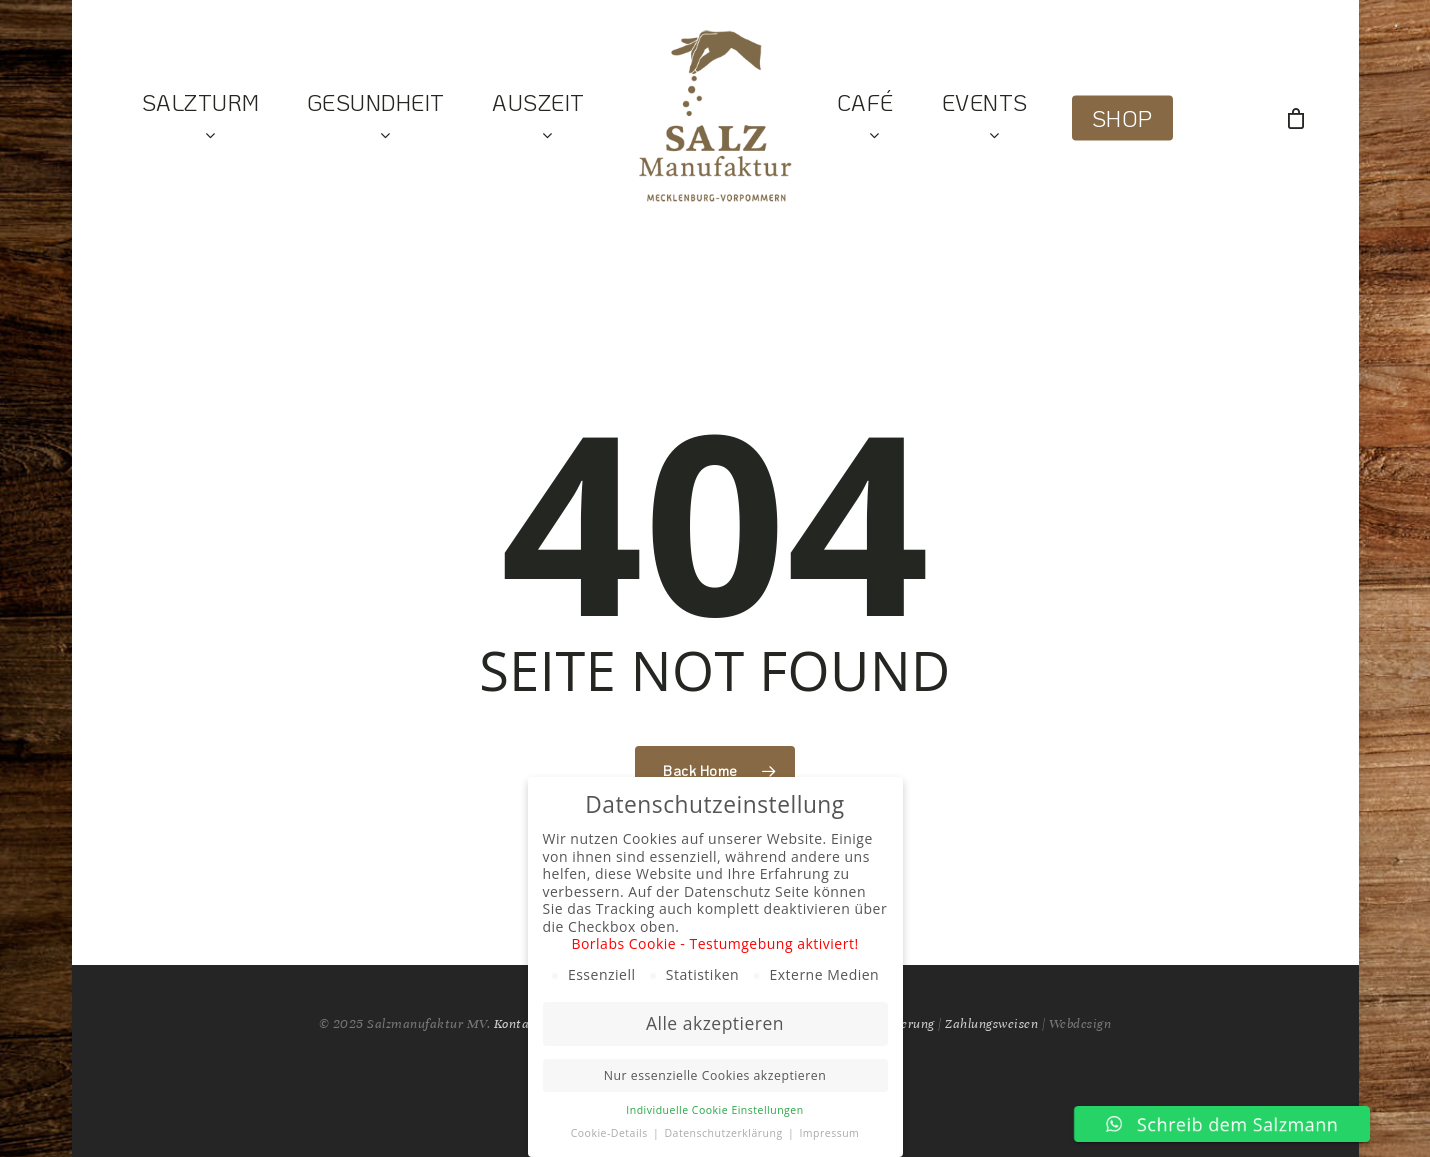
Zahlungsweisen (991, 1024)
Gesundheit (376, 118)
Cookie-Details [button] (611, 1133)
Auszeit (538, 118)
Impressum (829, 1133)
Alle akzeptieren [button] (715, 1023)
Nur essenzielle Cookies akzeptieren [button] (715, 1075)
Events (985, 118)
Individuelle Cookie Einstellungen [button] (714, 1110)
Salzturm (201, 118)
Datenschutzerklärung (724, 1133)
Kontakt (518, 1024)
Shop (1122, 118)
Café (865, 118)
